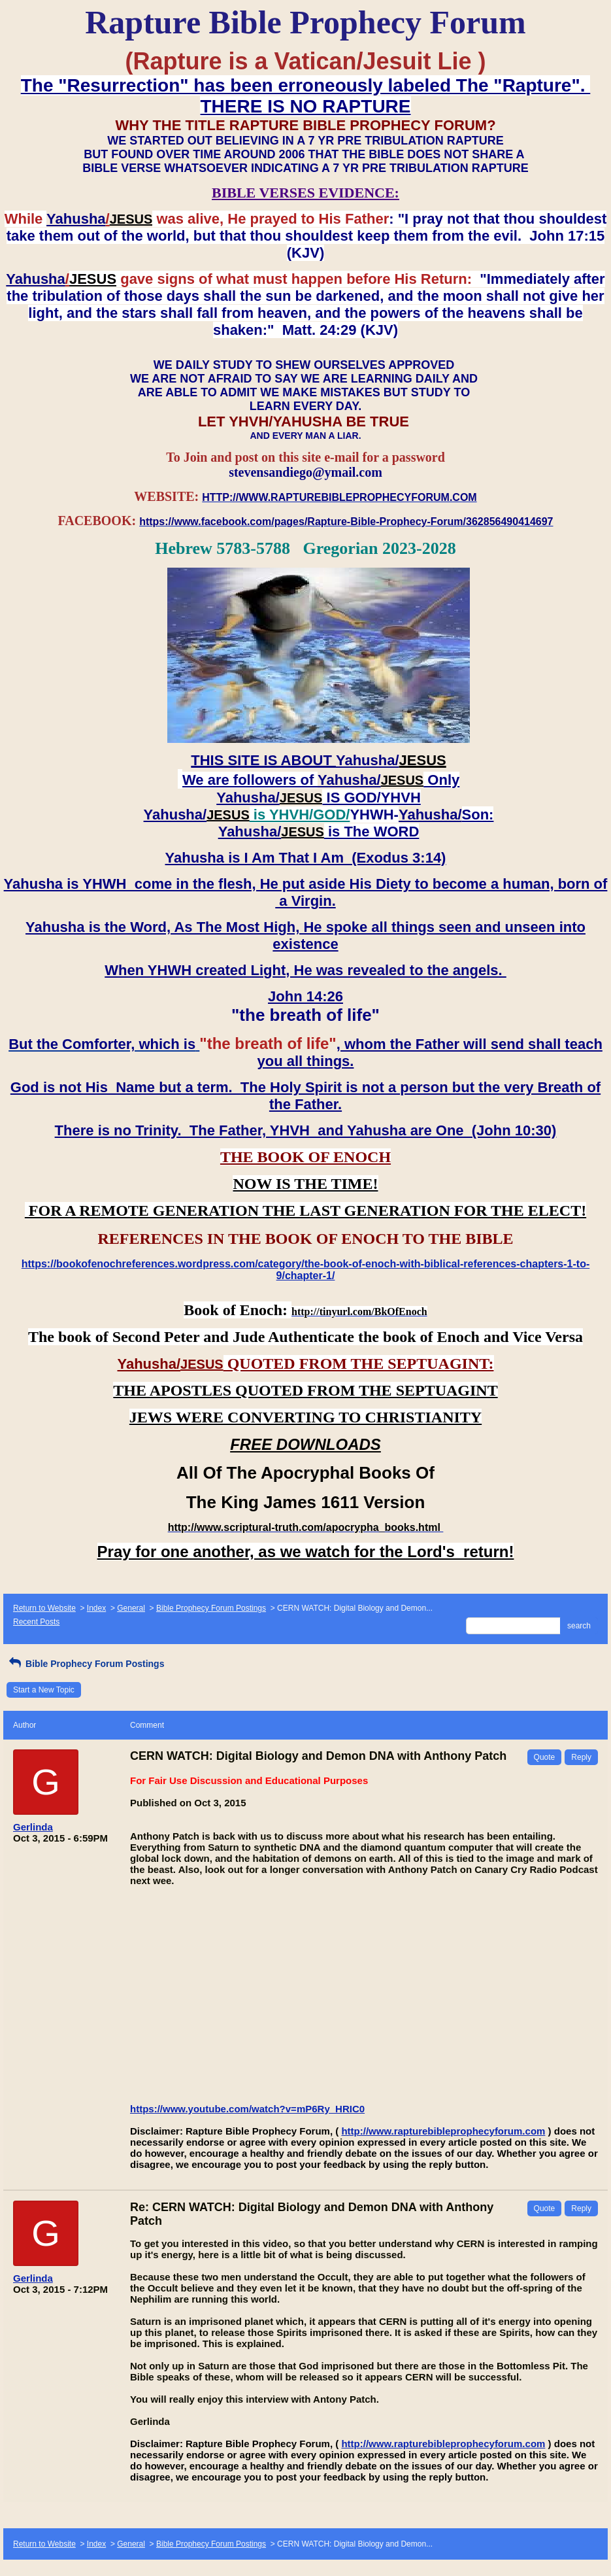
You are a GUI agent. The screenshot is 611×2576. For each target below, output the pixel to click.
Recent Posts (36, 1621)
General (131, 1608)
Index (96, 1608)
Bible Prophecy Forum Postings (211, 1608)
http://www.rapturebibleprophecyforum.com (443, 2131)
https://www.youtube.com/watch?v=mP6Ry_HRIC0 (247, 2108)
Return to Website (44, 1608)
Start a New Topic (43, 1689)
